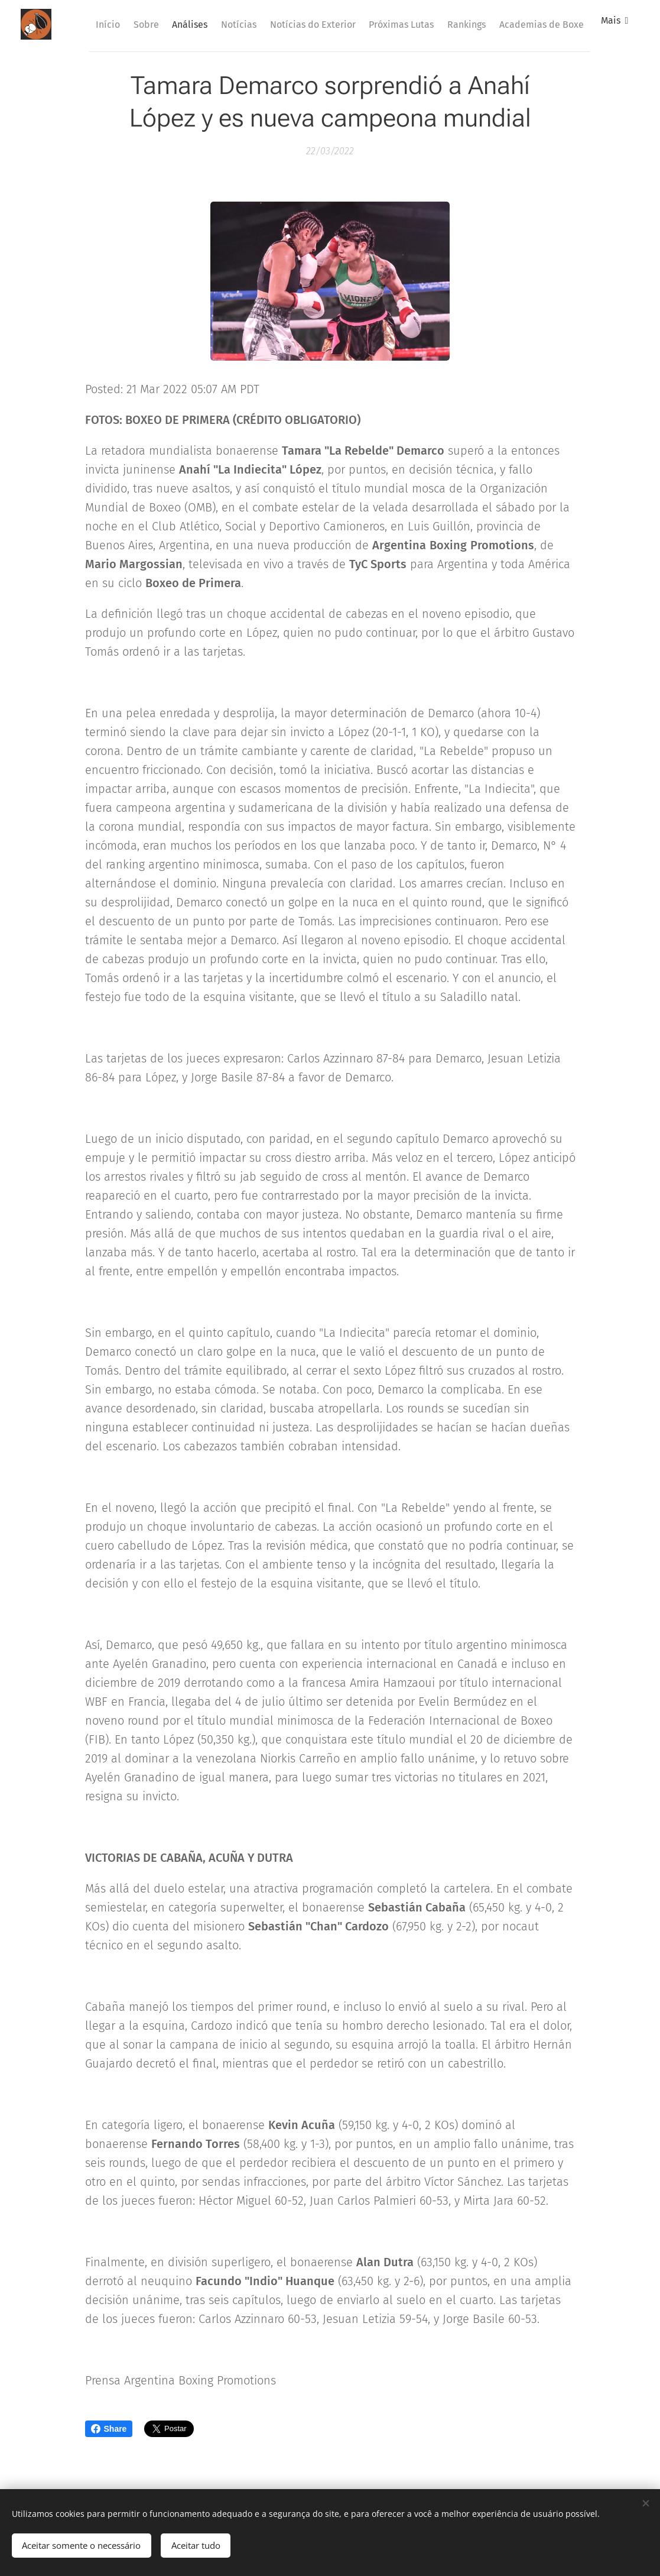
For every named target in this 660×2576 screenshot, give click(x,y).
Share (109, 2429)
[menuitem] (154, 24)
